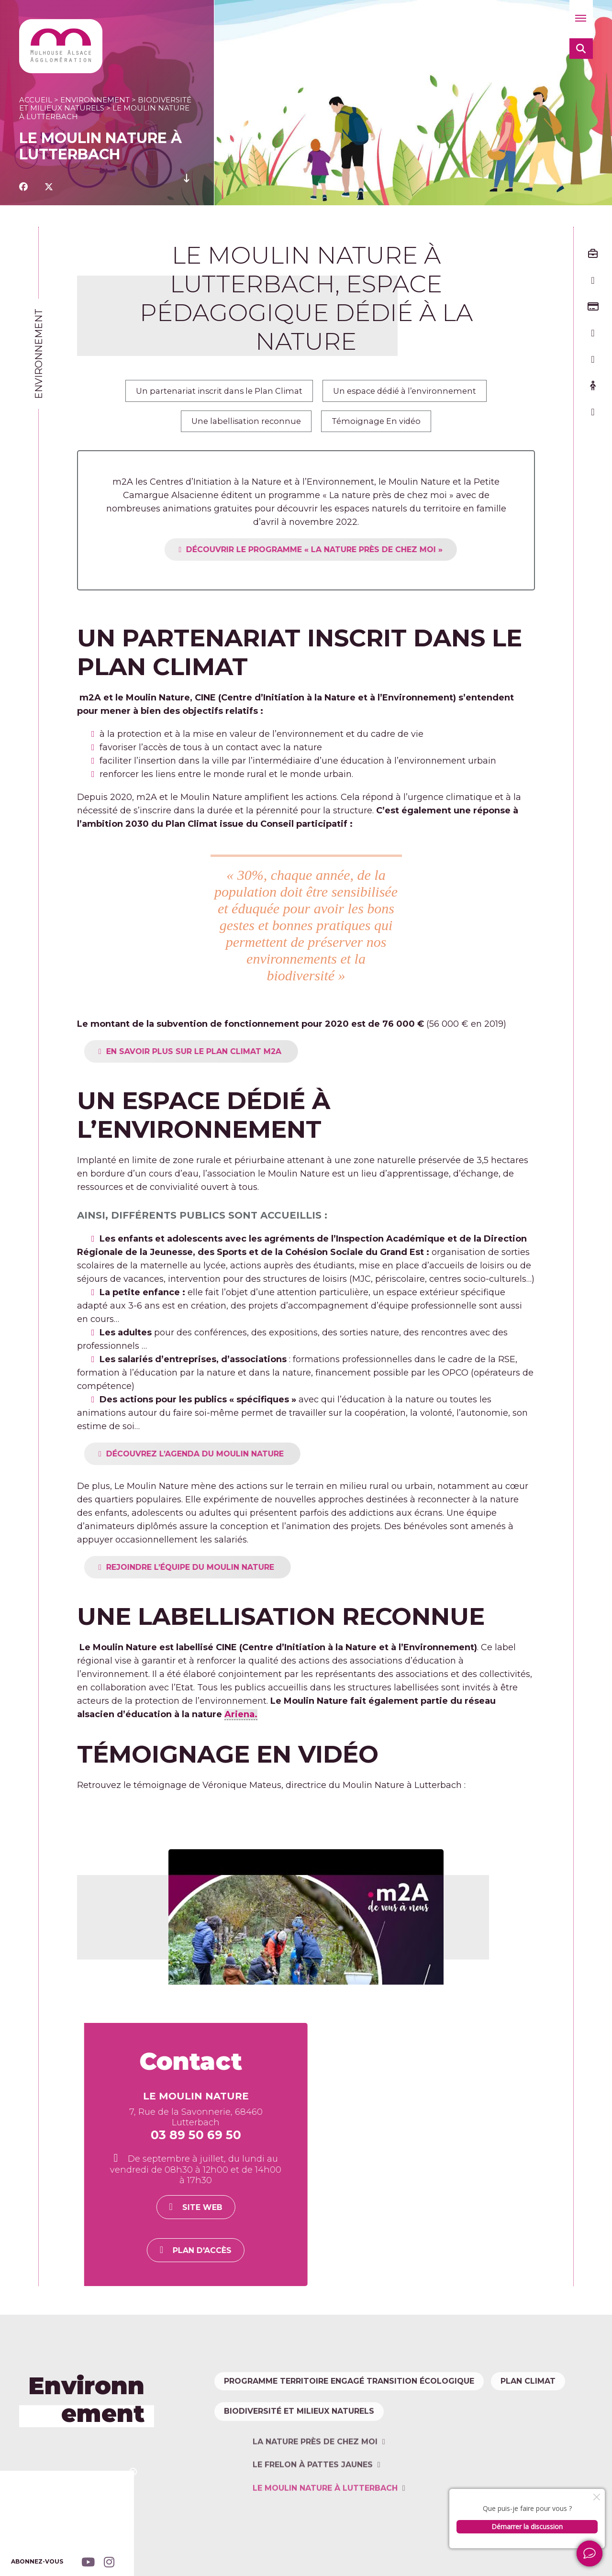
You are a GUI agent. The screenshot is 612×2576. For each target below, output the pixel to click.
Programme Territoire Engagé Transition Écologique (354, 2392)
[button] (581, 19)
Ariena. (240, 1720)
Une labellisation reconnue (241, 426)
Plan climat (256, 2424)
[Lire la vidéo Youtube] (305, 1913)
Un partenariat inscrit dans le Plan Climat (211, 392)
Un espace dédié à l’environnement (413, 392)
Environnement (95, 99)
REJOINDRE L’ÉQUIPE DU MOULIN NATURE (230, 1573)
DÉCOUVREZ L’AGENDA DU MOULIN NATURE (235, 1460)
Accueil (35, 99)
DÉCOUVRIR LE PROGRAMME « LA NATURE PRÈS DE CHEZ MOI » (353, 555)
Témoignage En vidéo (381, 426)
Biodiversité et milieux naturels (304, 2501)
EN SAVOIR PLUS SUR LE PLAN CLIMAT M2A (234, 1057)
